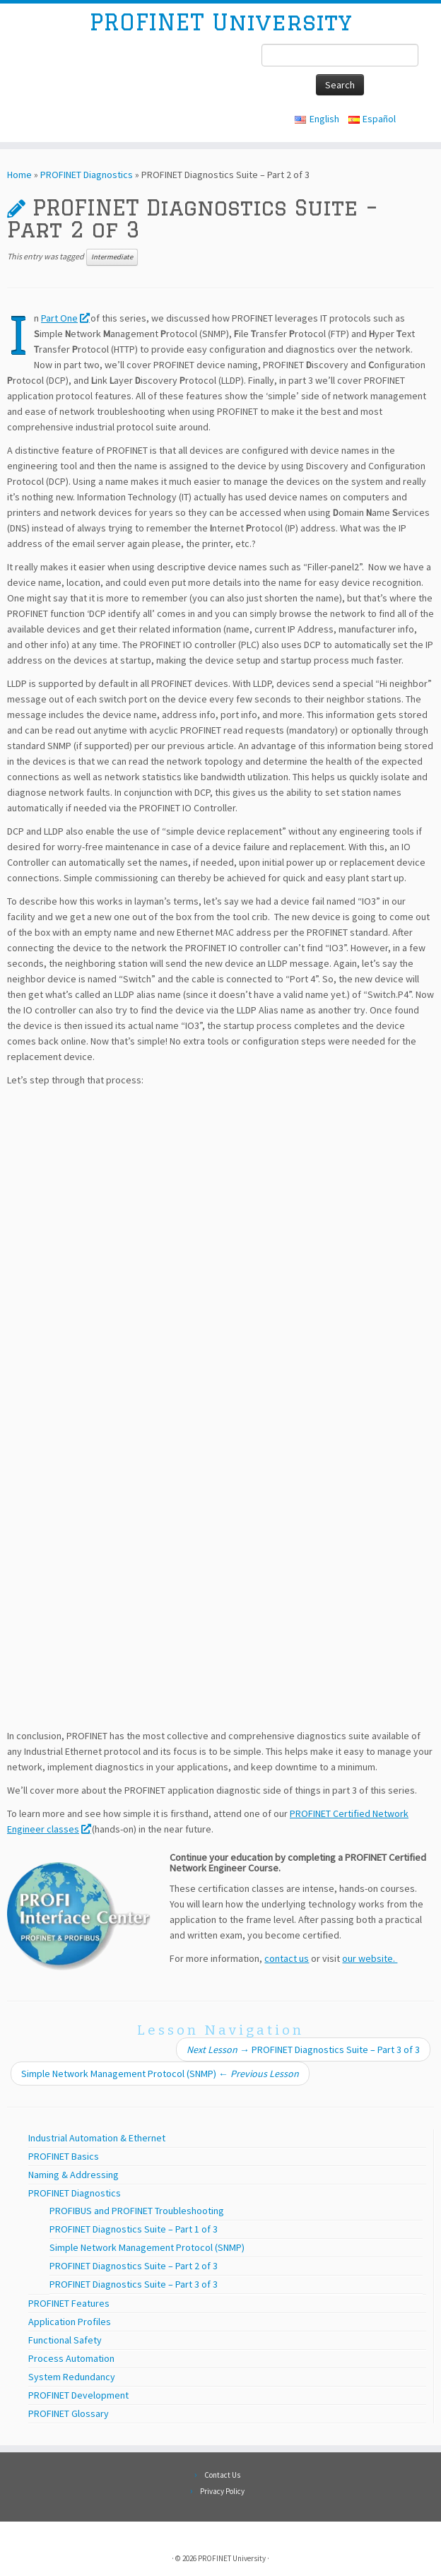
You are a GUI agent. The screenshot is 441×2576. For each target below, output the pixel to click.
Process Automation (71, 2358)
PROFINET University (220, 22)
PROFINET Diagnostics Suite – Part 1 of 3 (133, 2229)
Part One (64, 318)
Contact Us (222, 2475)
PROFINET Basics (63, 2156)
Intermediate (112, 256)
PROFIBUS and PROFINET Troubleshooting (136, 2210)
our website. (369, 1958)
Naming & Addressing (73, 2174)
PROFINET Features (69, 2303)
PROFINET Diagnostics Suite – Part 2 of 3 (133, 2265)
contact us (286, 1958)
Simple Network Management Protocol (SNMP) (160, 2073)
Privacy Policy (222, 2491)
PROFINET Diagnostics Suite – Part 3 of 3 (303, 2049)
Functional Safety (65, 2340)
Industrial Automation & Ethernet (96, 2137)
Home (19, 174)
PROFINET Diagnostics (86, 174)
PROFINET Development (78, 2395)
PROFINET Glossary (68, 2413)
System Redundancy (71, 2376)
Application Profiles (69, 2321)
